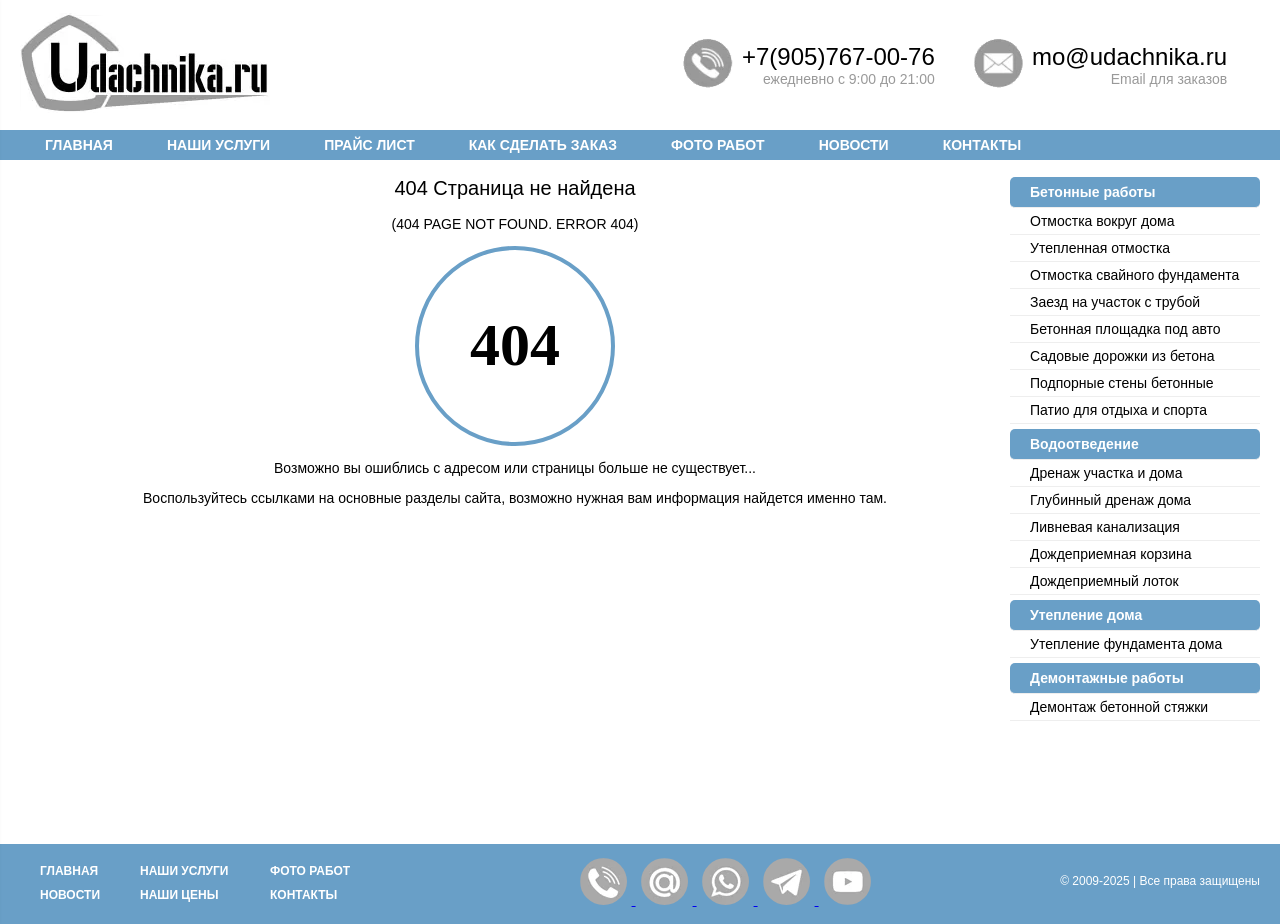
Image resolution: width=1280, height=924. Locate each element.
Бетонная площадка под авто (1125, 329)
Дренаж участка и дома (1106, 473)
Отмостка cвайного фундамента (1134, 275)
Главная (79, 145)
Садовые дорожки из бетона (1122, 356)
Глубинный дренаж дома (1110, 500)
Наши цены (179, 895)
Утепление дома (1086, 615)
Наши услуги (218, 145)
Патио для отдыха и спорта (1118, 410)
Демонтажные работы (1107, 678)
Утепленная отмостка (1100, 248)
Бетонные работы (1092, 192)
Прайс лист (369, 145)
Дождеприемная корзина (1111, 554)
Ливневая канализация (1105, 527)
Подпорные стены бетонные (1122, 383)
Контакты (982, 145)
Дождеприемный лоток (1104, 581)
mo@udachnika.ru (1129, 56)
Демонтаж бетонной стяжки (1119, 707)
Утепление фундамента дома (1126, 644)
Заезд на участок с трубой (1115, 302)
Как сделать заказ (543, 145)
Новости (854, 145)
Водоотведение (1084, 444)
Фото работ (718, 145)
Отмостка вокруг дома (1102, 221)
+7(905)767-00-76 (838, 56)
